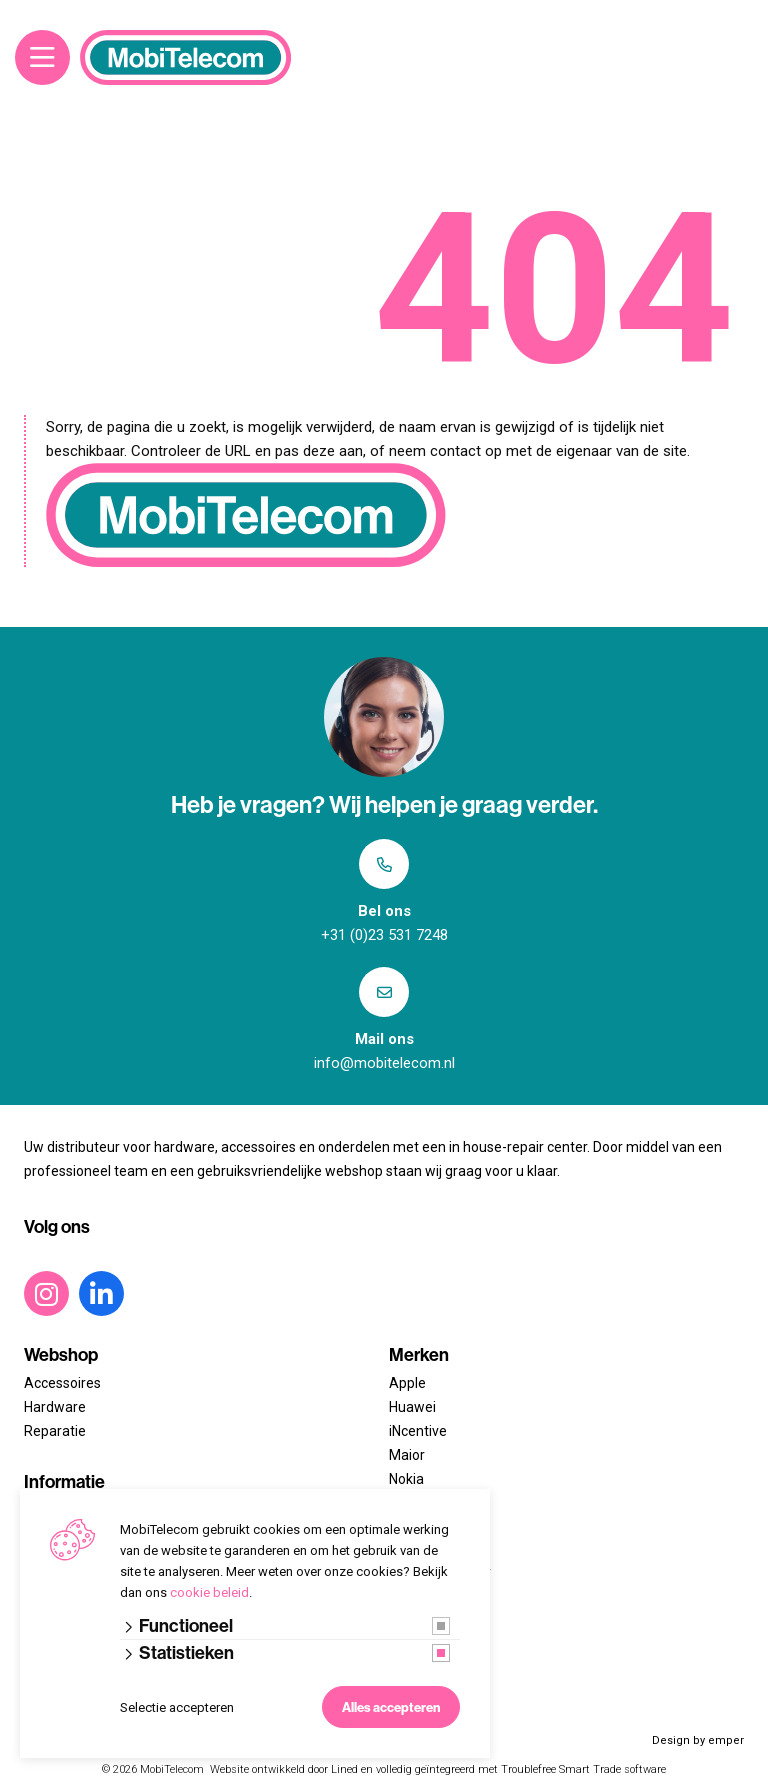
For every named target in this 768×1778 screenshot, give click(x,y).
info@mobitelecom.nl (384, 1063)
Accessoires (62, 1383)
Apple (407, 1383)
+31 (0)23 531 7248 (384, 935)
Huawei (412, 1407)
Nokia (406, 1479)
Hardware (55, 1407)
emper (726, 1740)
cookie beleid (209, 1592)
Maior (407, 1455)
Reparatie (55, 1431)
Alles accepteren (391, 1707)
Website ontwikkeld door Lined (284, 1769)
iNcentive (418, 1431)
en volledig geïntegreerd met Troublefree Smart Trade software (513, 1769)
